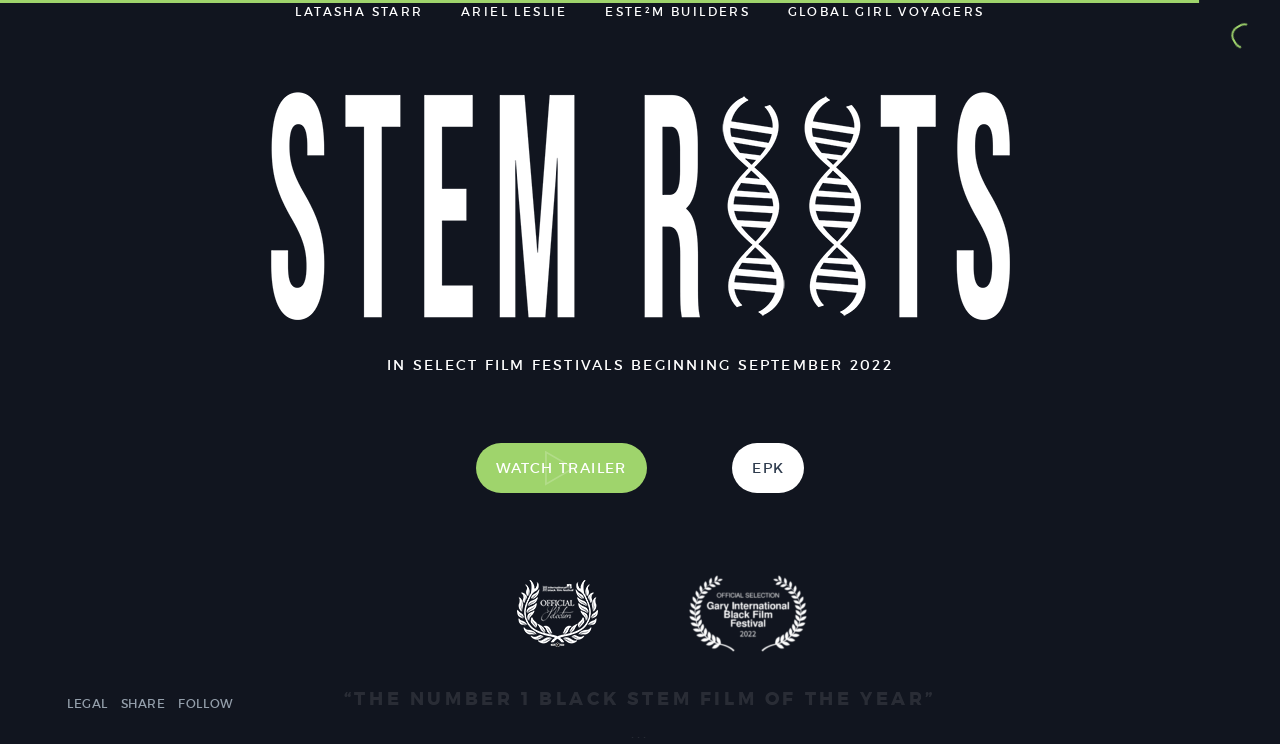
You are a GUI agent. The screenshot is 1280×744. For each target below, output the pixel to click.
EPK (768, 468)
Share (143, 703)
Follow (205, 703)
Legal (87, 703)
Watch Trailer (561, 468)
